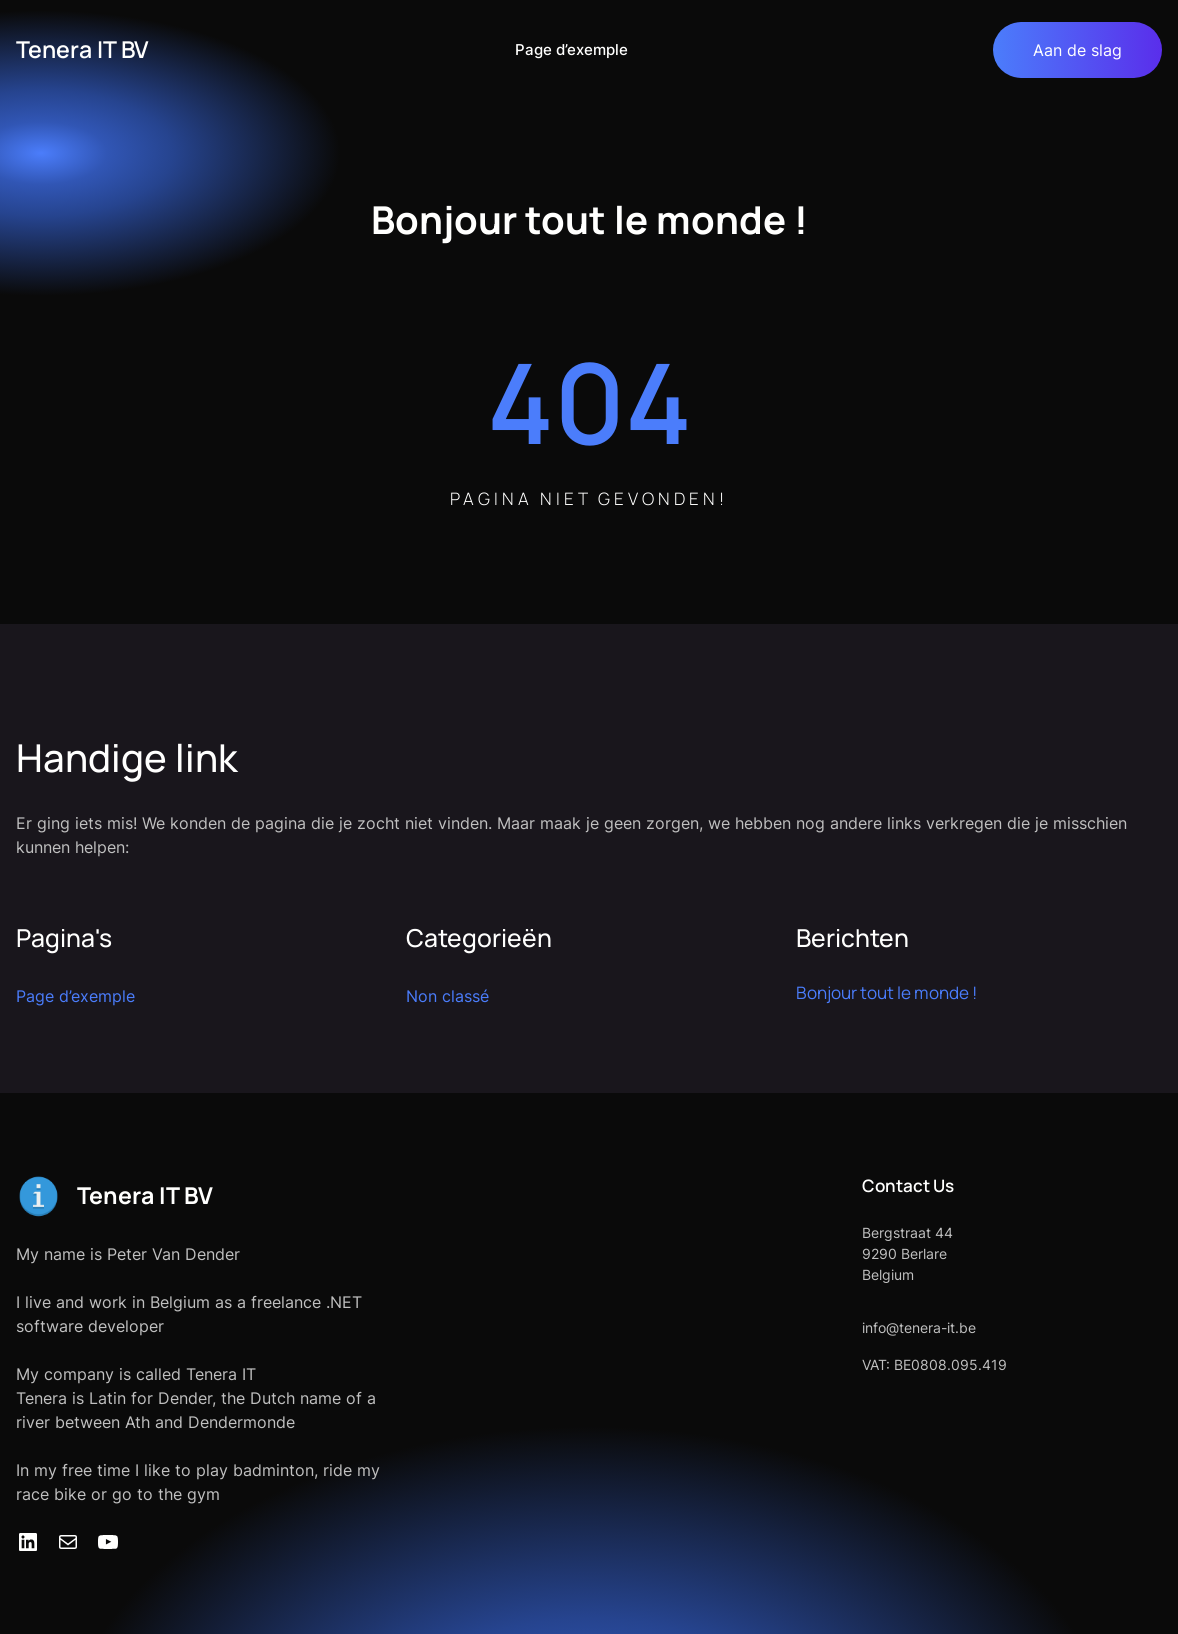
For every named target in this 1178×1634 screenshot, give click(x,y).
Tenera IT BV (82, 49)
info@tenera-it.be (919, 1327)
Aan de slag (1077, 50)
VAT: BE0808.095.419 (934, 1364)
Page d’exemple (571, 49)
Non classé (447, 996)
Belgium (888, 1274)
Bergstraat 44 (907, 1232)
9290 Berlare (904, 1253)
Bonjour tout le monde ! (886, 992)
